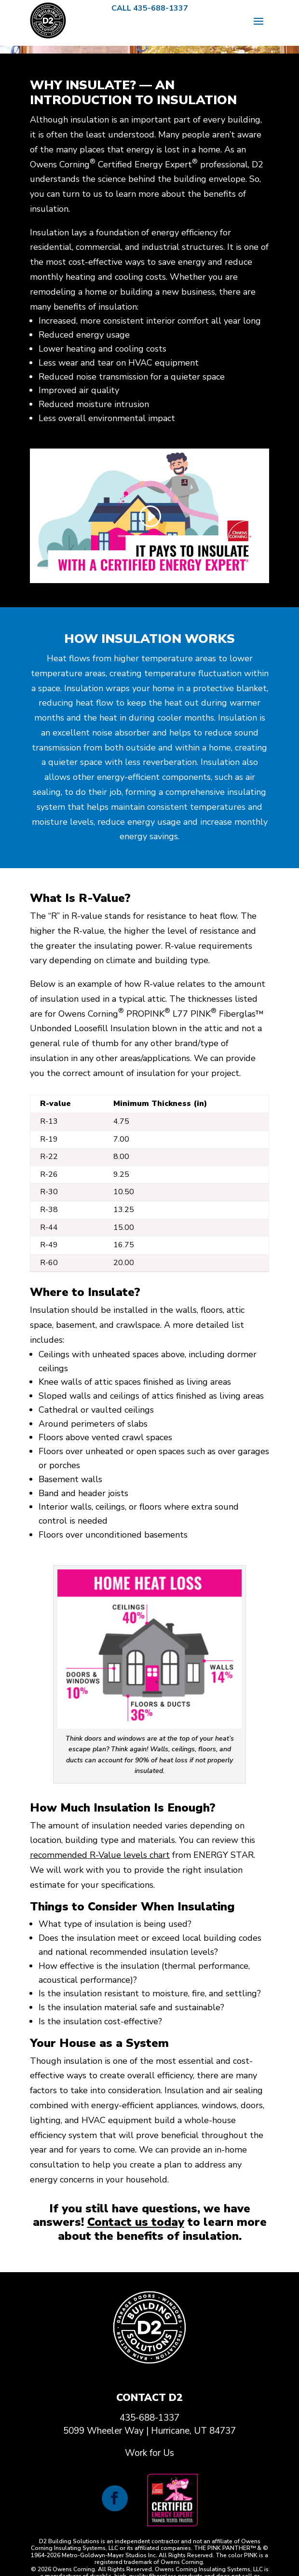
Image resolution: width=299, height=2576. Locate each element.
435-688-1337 (149, 2418)
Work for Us (149, 2453)
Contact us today (135, 2222)
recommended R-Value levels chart (100, 1855)
